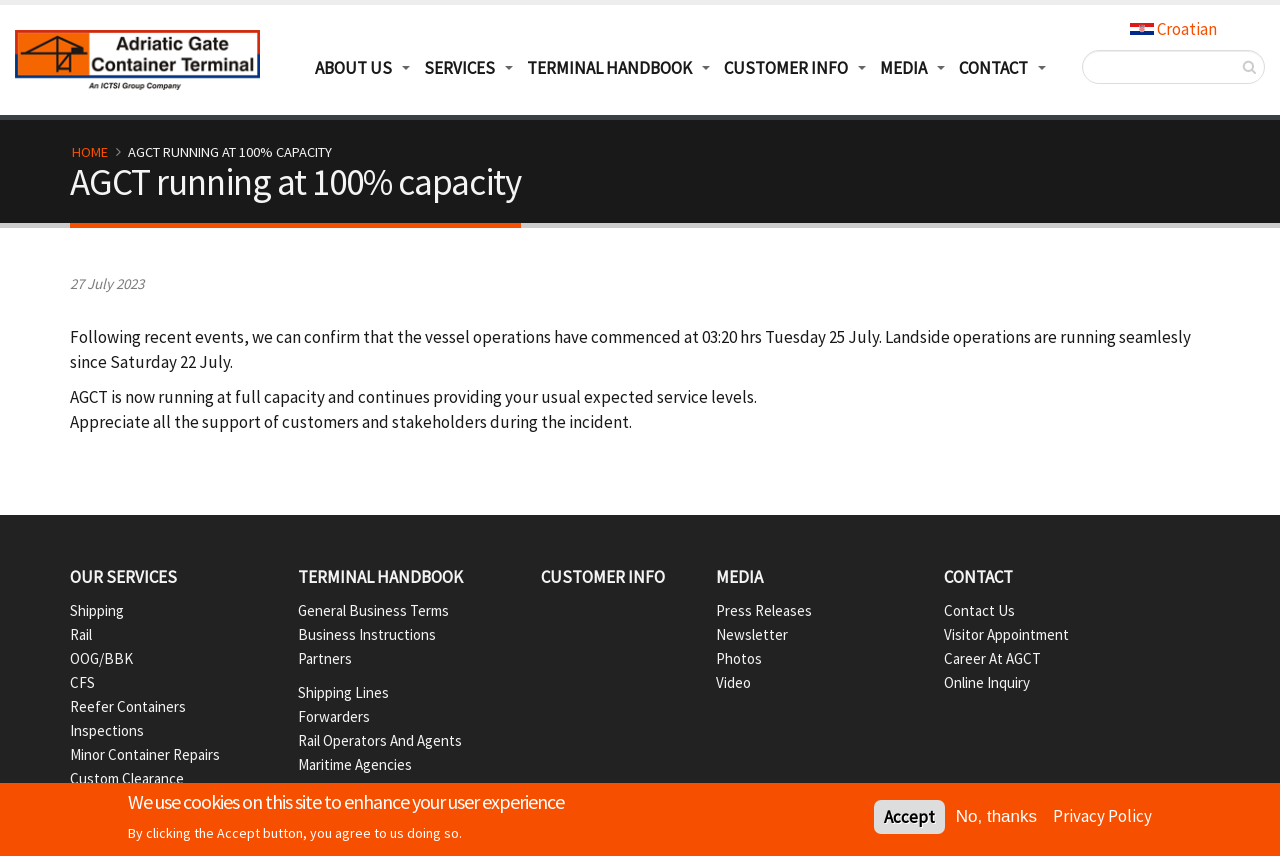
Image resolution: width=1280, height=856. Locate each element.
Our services (123, 577)
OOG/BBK (101, 658)
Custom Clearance (127, 778)
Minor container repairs (145, 754)
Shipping (97, 610)
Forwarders (334, 716)
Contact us (979, 610)
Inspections (107, 730)
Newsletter (752, 634)
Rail (81, 634)
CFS (82, 682)
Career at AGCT (992, 658)
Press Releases (764, 610)
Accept (909, 820)
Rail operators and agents (380, 740)
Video (733, 682)
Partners (325, 658)
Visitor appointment (1006, 634)
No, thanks (996, 819)
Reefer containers (128, 706)
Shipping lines (343, 692)
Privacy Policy (1102, 819)
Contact (978, 577)
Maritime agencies (355, 764)
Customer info (603, 577)
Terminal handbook (380, 577)
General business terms (373, 610)
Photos (739, 658)
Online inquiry (987, 682)
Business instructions (367, 634)
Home (90, 152)
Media (903, 68)
